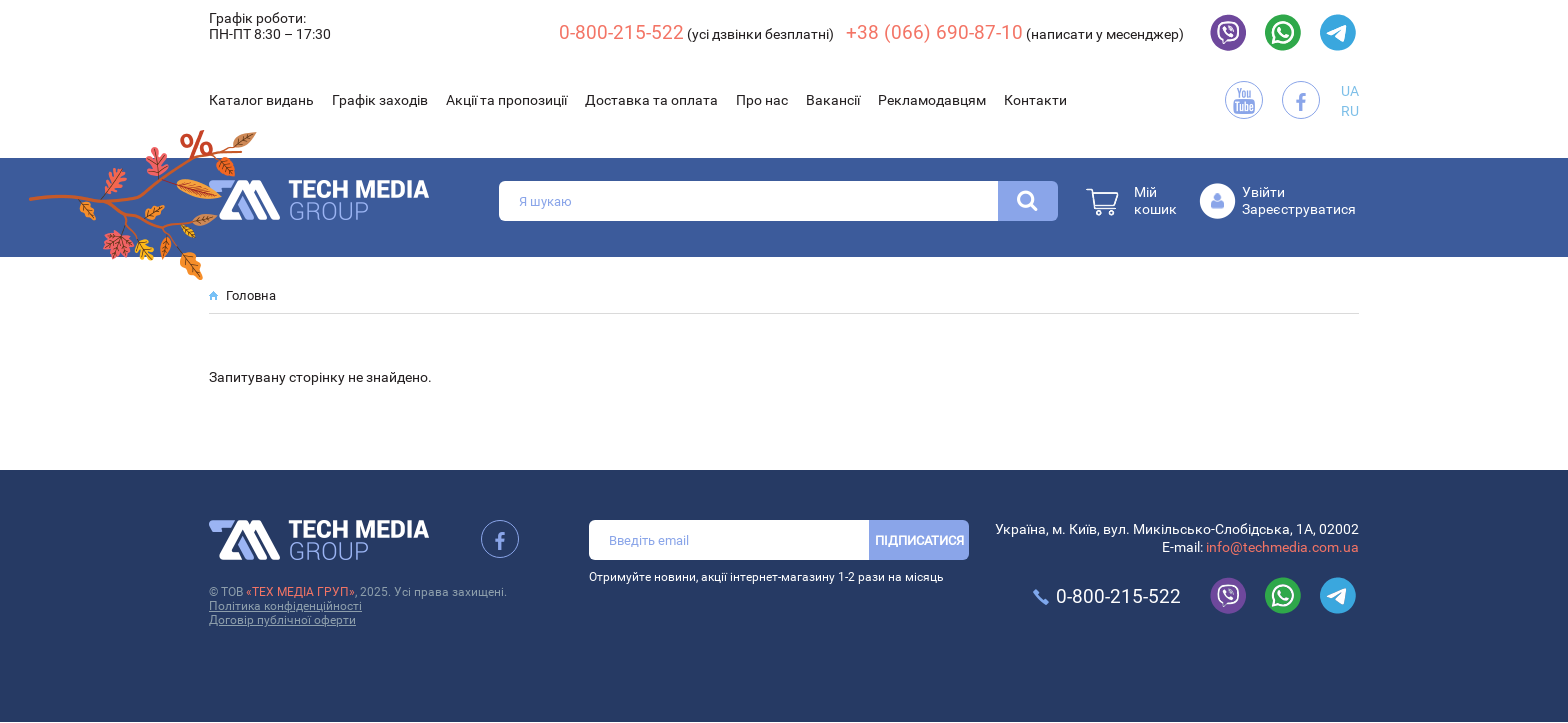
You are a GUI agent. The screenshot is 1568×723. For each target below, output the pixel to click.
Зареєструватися (1299, 209)
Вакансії (833, 100)
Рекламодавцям (932, 100)
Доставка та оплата (651, 100)
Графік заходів (380, 100)
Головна (251, 295)
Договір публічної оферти (282, 620)
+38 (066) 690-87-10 (934, 32)
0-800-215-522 (621, 32)
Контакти (1035, 100)
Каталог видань (261, 100)
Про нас (762, 100)
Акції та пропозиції (506, 100)
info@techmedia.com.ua (1282, 547)
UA (1350, 91)
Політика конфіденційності (285, 606)
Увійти (1263, 192)
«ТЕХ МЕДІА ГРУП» (300, 592)
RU (1350, 111)
